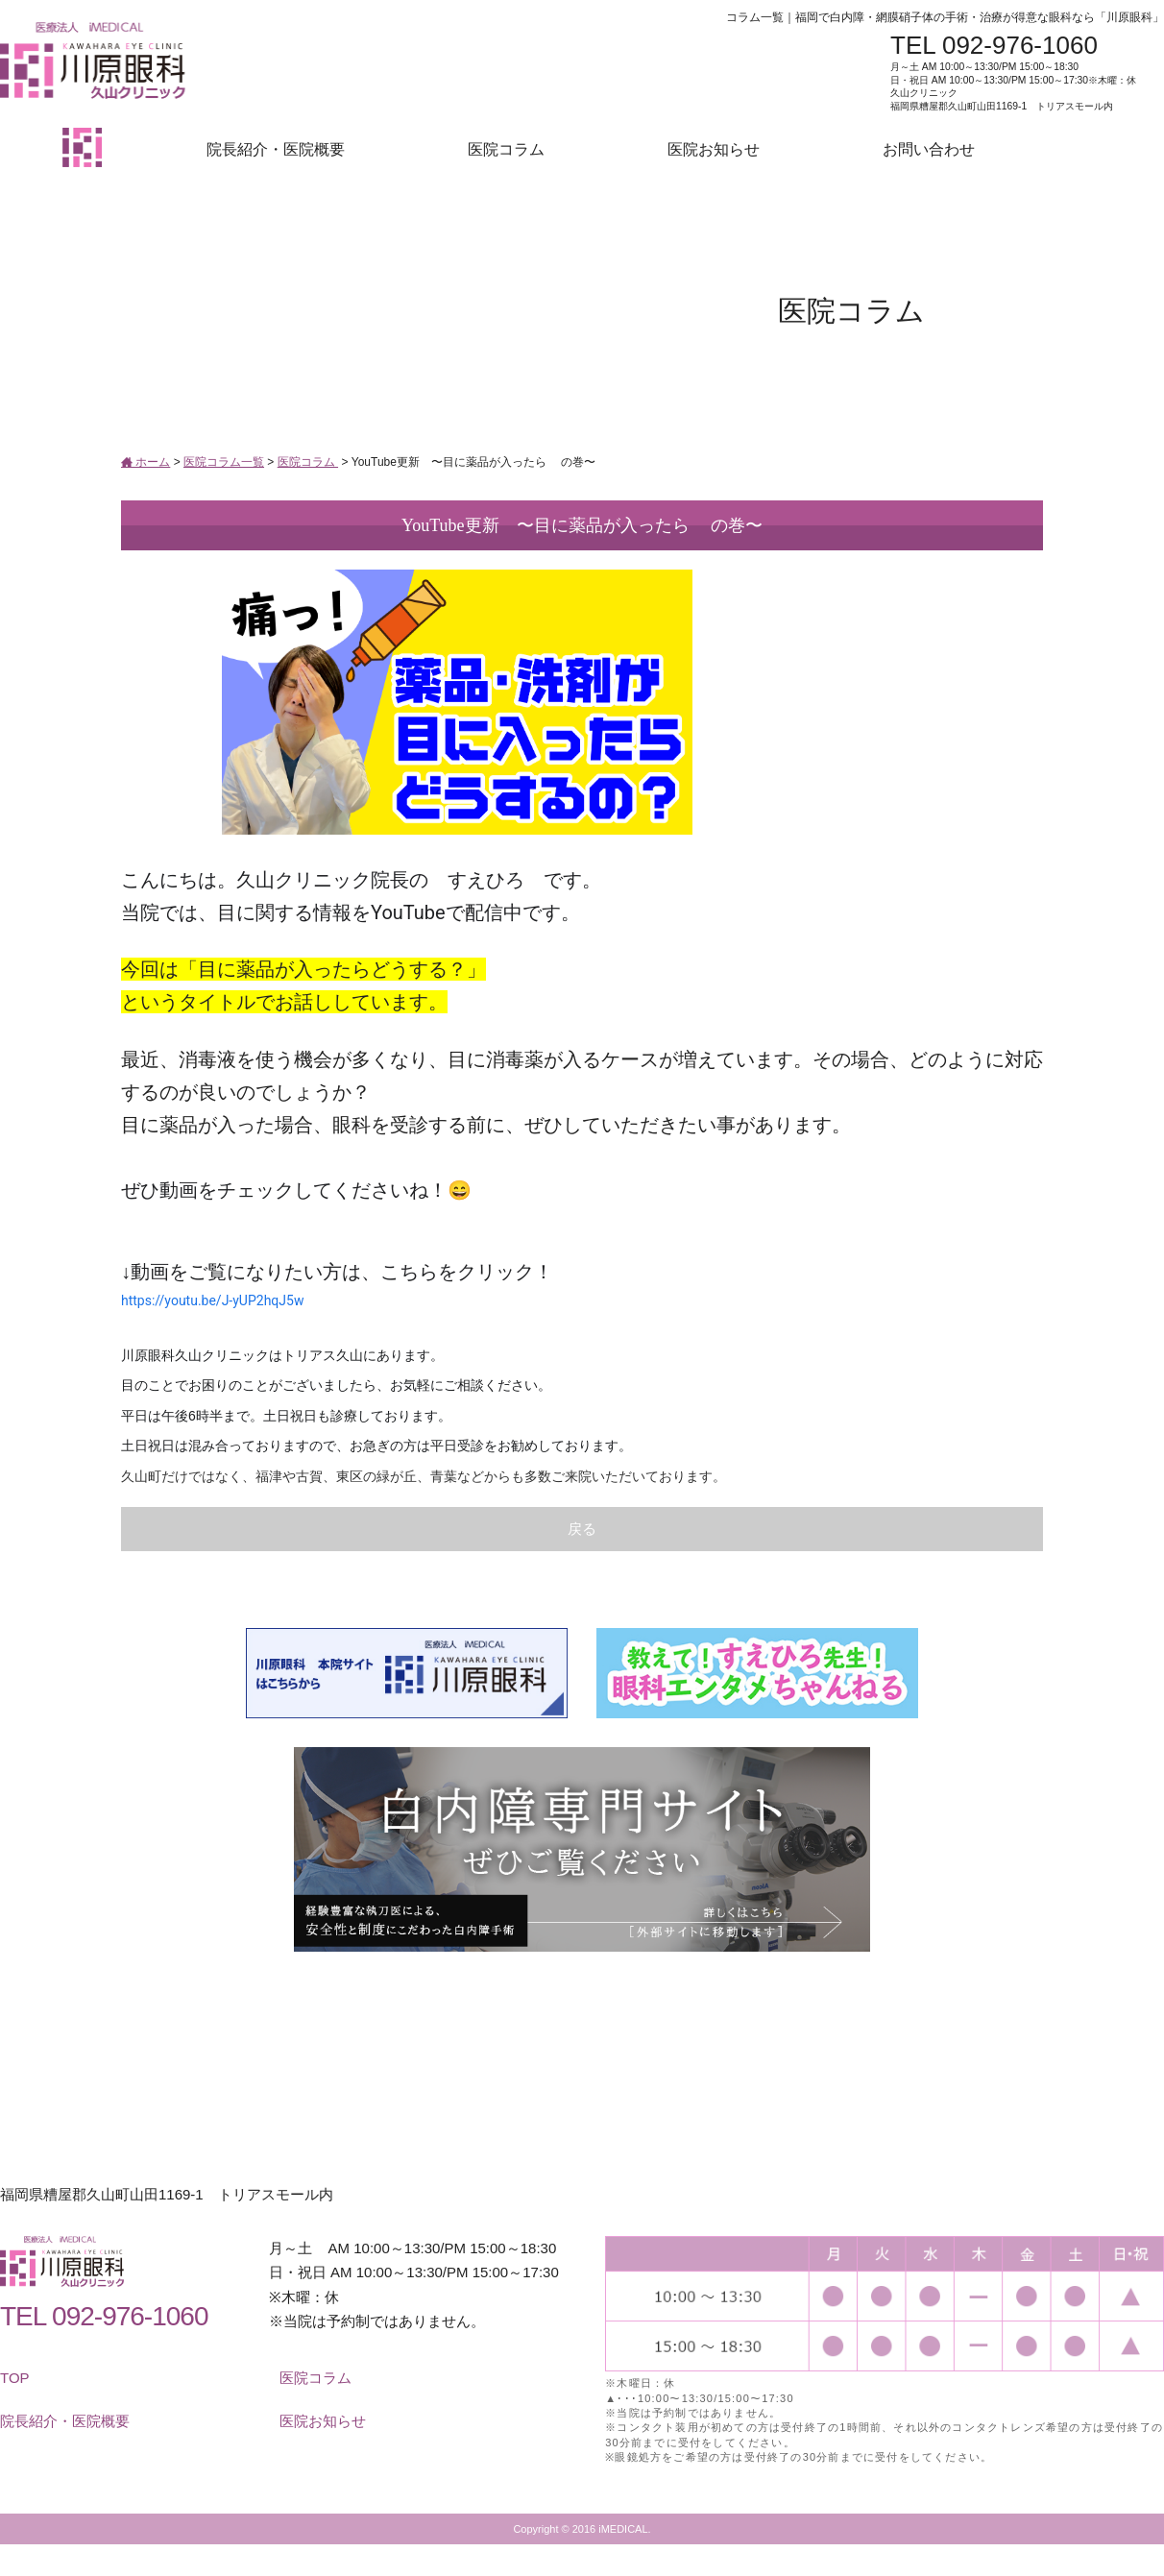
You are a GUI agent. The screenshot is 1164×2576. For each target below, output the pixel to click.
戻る (582, 1528)
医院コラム (506, 149)
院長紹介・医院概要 (275, 149)
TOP (15, 2377)
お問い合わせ (929, 149)
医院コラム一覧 (223, 462)
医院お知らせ (713, 149)
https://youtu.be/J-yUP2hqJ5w (212, 1300)
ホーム (145, 462)
